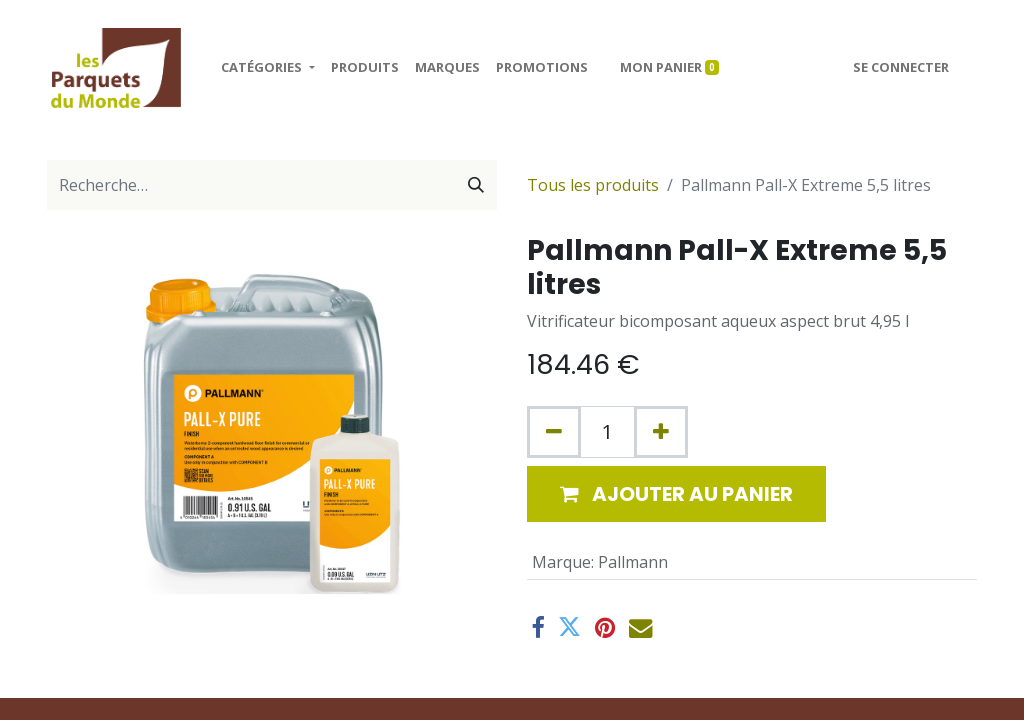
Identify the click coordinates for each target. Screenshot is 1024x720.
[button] (676, 494)
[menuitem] (365, 68)
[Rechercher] (476, 185)
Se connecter (901, 67)
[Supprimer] (554, 432)
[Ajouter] (661, 432)
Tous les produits (593, 185)
